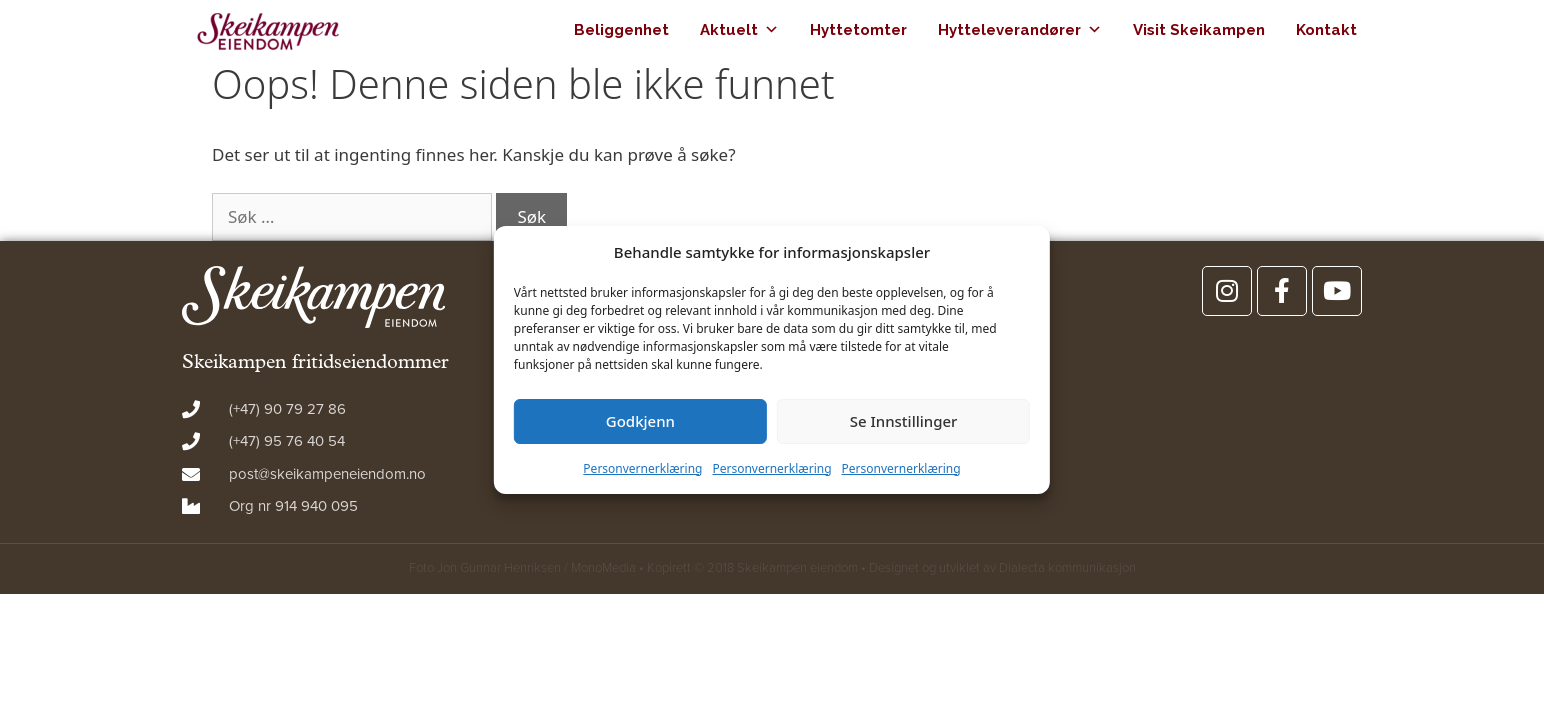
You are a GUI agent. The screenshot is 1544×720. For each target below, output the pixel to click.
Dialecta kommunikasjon (1067, 568)
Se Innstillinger (904, 421)
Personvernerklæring (642, 468)
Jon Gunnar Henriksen (499, 568)
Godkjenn (640, 421)
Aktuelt (739, 30)
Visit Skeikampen (1199, 30)
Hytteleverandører (1020, 30)
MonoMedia (603, 568)
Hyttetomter (858, 30)
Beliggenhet (621, 30)
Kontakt (1326, 30)
